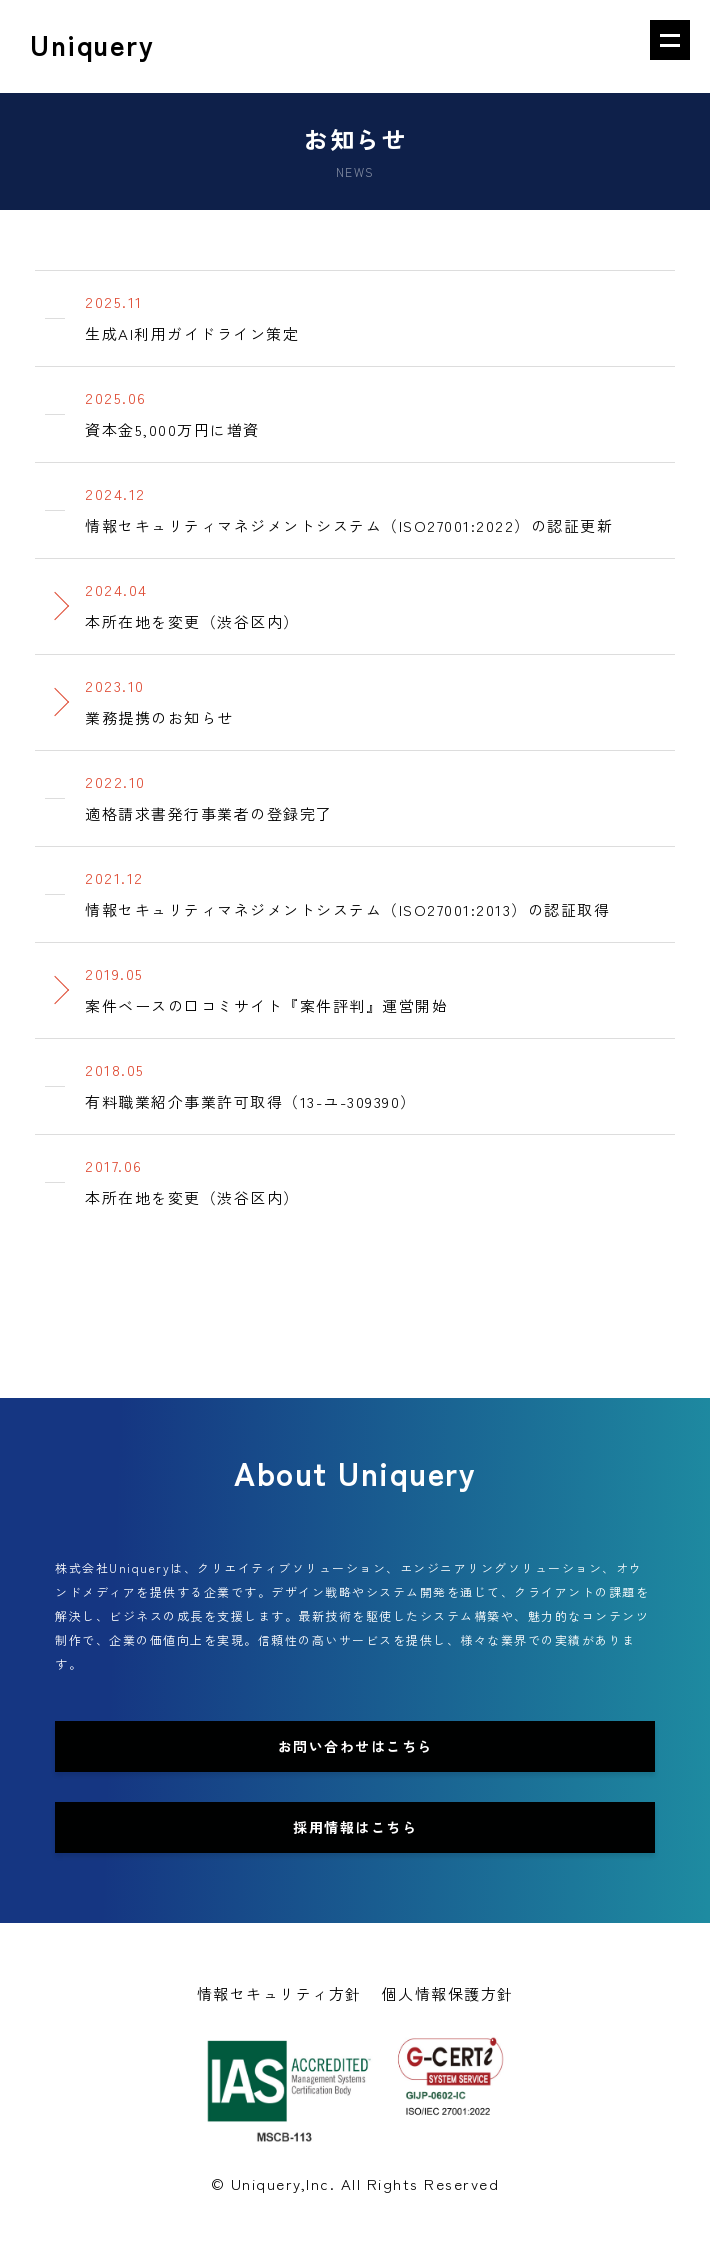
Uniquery (92, 46)
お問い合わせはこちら (355, 1746)
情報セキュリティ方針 (279, 1993)
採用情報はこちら (355, 1827)
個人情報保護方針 (448, 1993)
